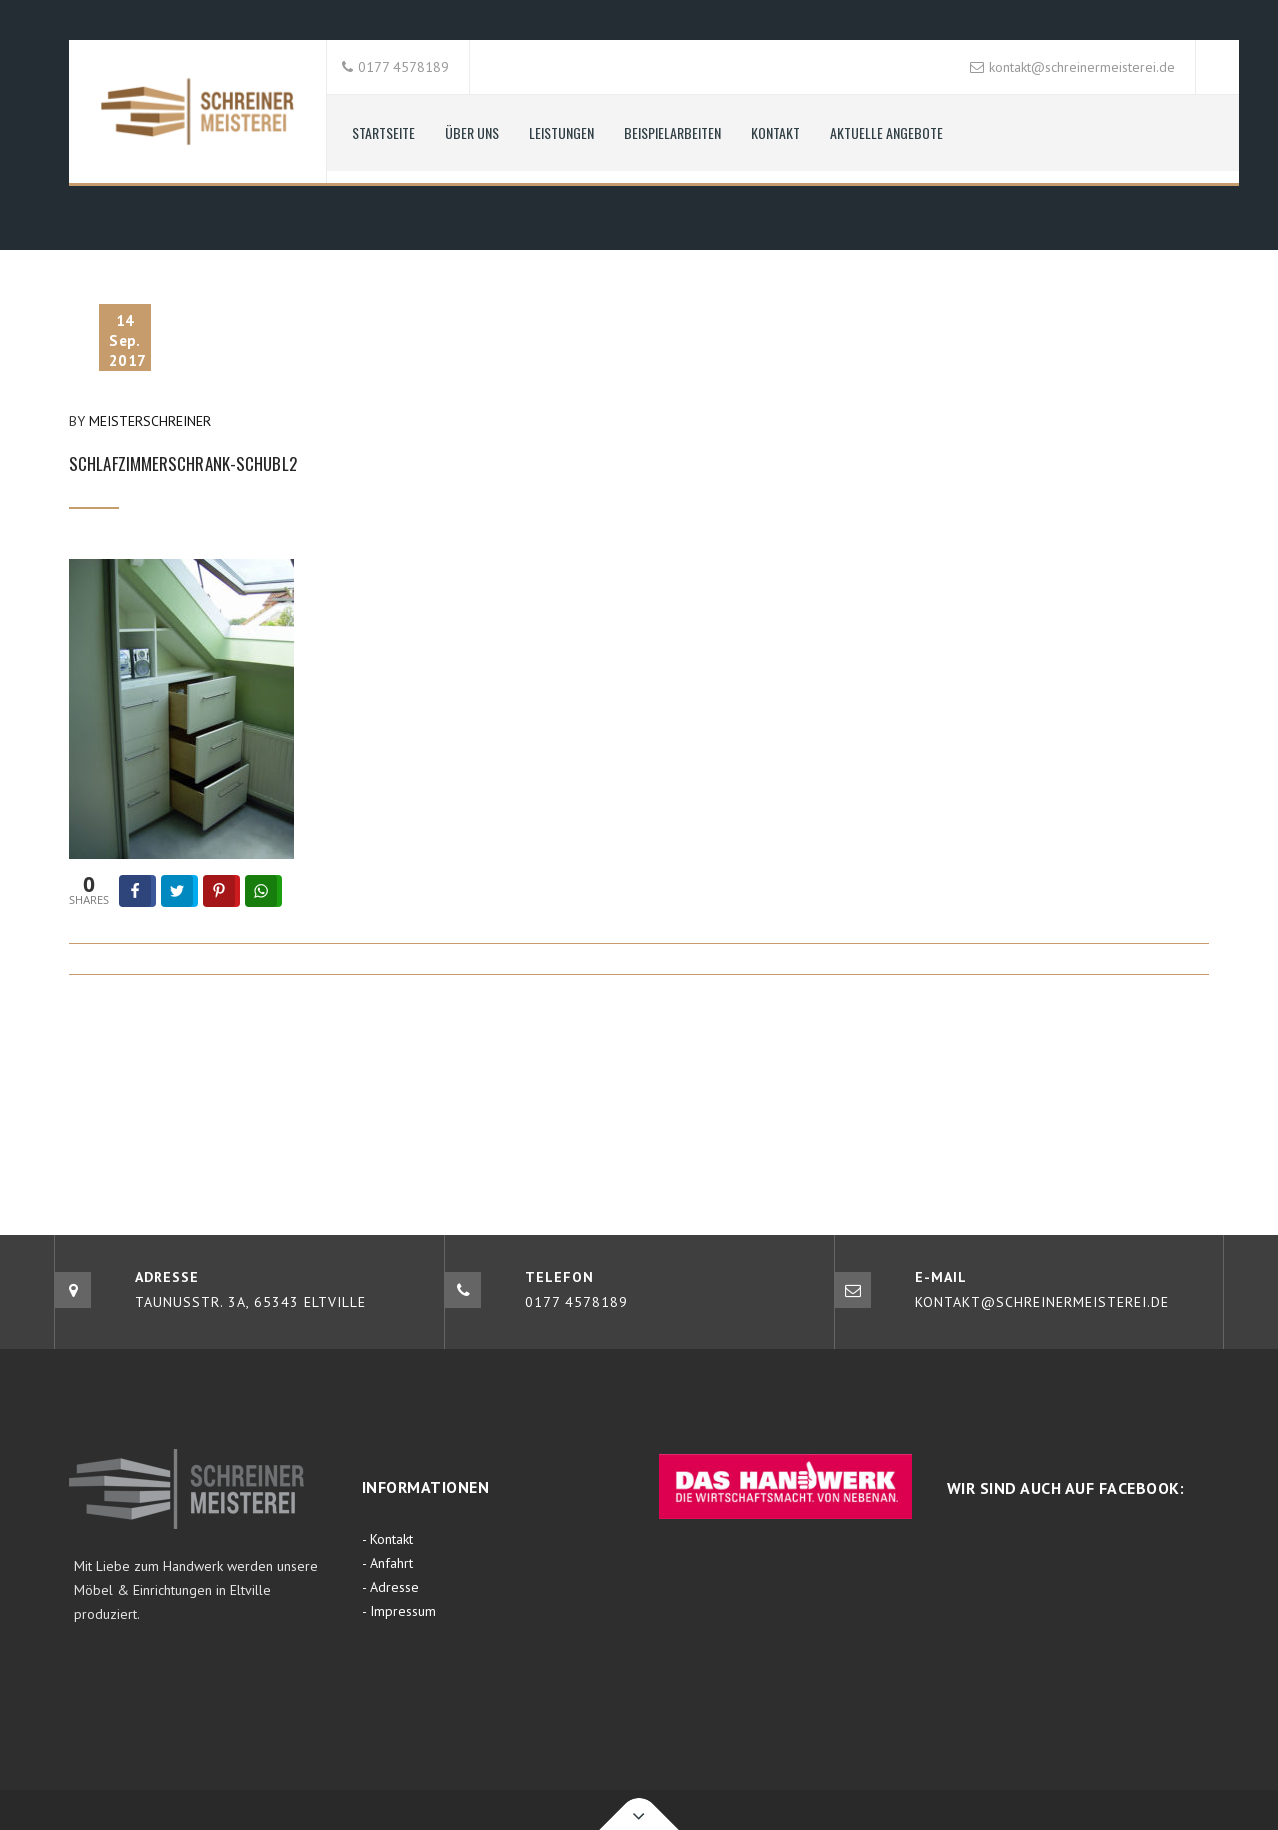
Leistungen (561, 132)
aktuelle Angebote (886, 132)
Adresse (394, 1587)
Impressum (403, 1611)
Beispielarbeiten (672, 132)
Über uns (472, 132)
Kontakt (775, 132)
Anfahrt (391, 1563)
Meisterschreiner (150, 421)
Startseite (383, 132)
